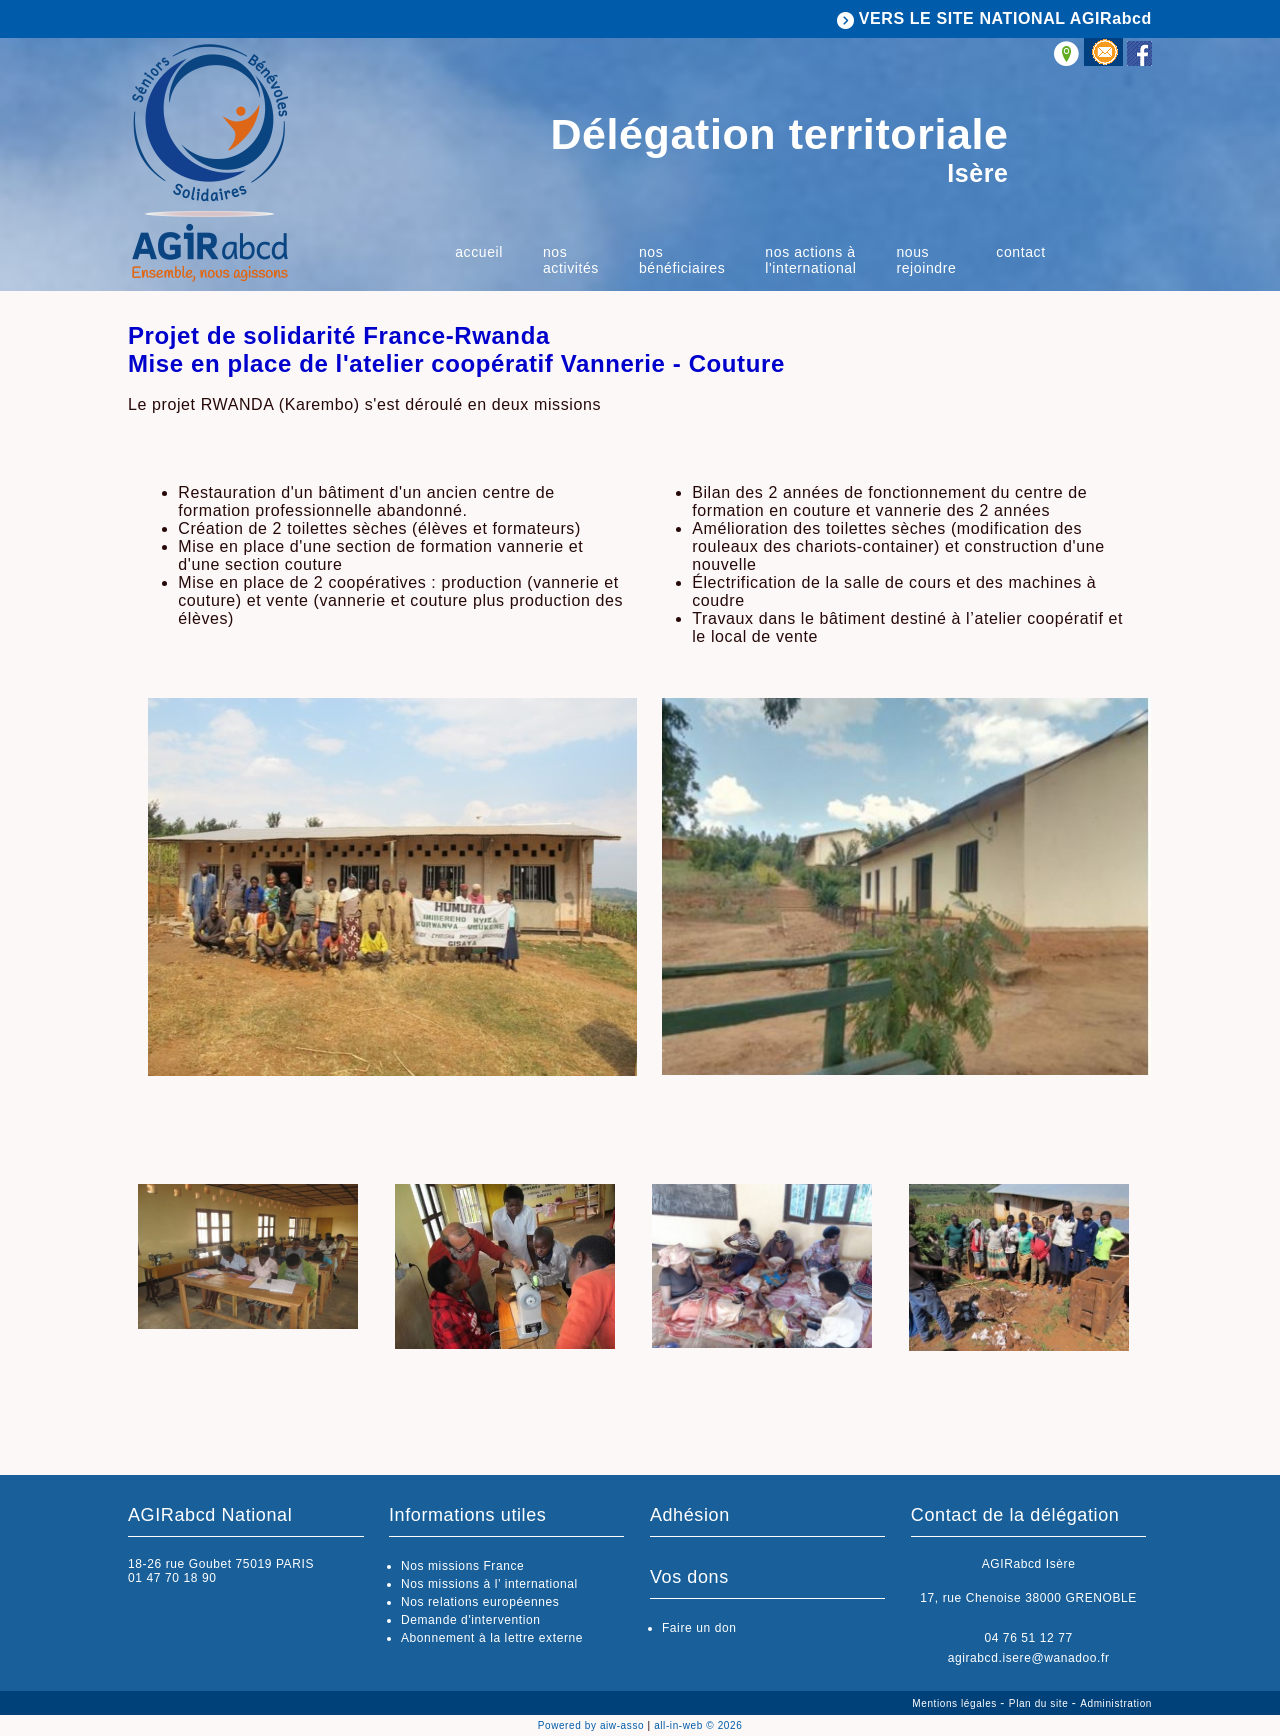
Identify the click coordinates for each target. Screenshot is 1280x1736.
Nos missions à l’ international (489, 1584)
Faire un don (699, 1628)
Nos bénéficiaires (682, 260)
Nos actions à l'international (810, 260)
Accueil (479, 252)
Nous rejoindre (926, 260)
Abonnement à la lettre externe (492, 1638)
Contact (1020, 252)
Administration (1116, 1703)
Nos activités (571, 260)
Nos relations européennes (480, 1602)
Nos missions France (462, 1566)
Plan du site (1040, 1703)
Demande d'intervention (471, 1620)
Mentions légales (956, 1703)
